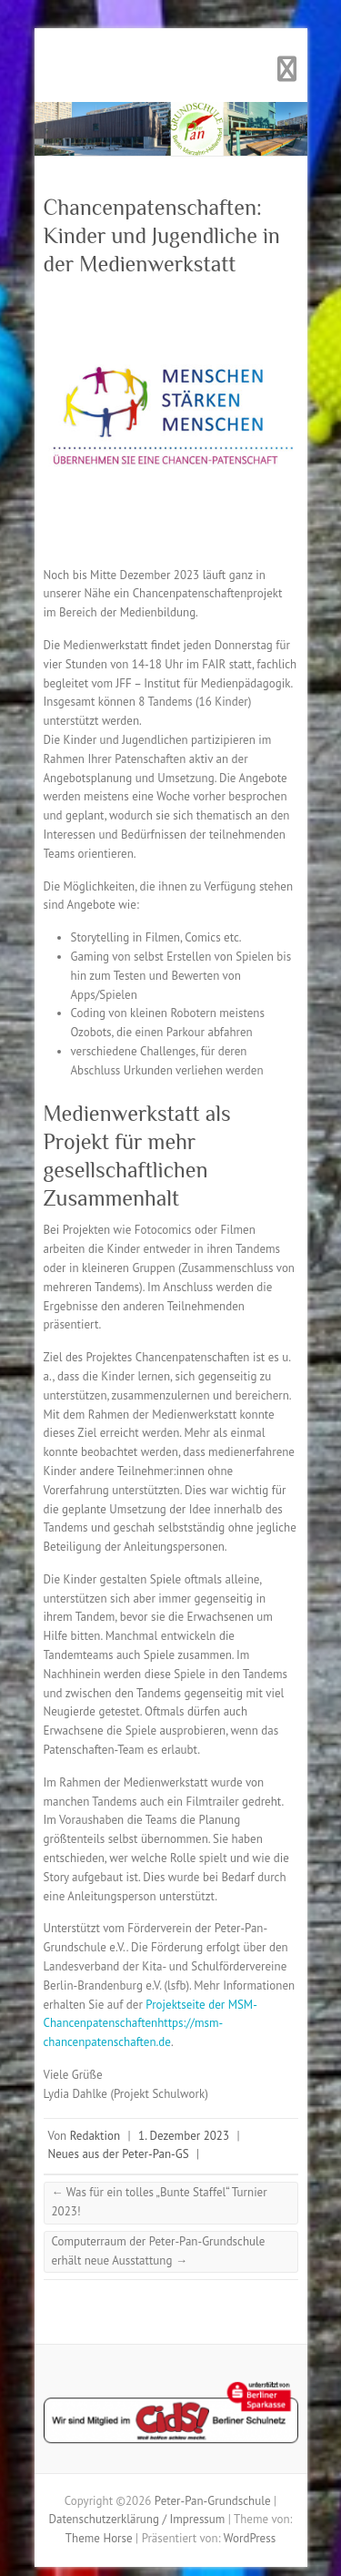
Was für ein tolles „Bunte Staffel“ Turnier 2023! (159, 2201)
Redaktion (95, 2135)
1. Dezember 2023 (183, 2135)
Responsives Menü (287, 69)
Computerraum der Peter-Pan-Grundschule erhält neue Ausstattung (159, 2251)
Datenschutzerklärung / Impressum (137, 2519)
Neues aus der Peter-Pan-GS (118, 2154)
